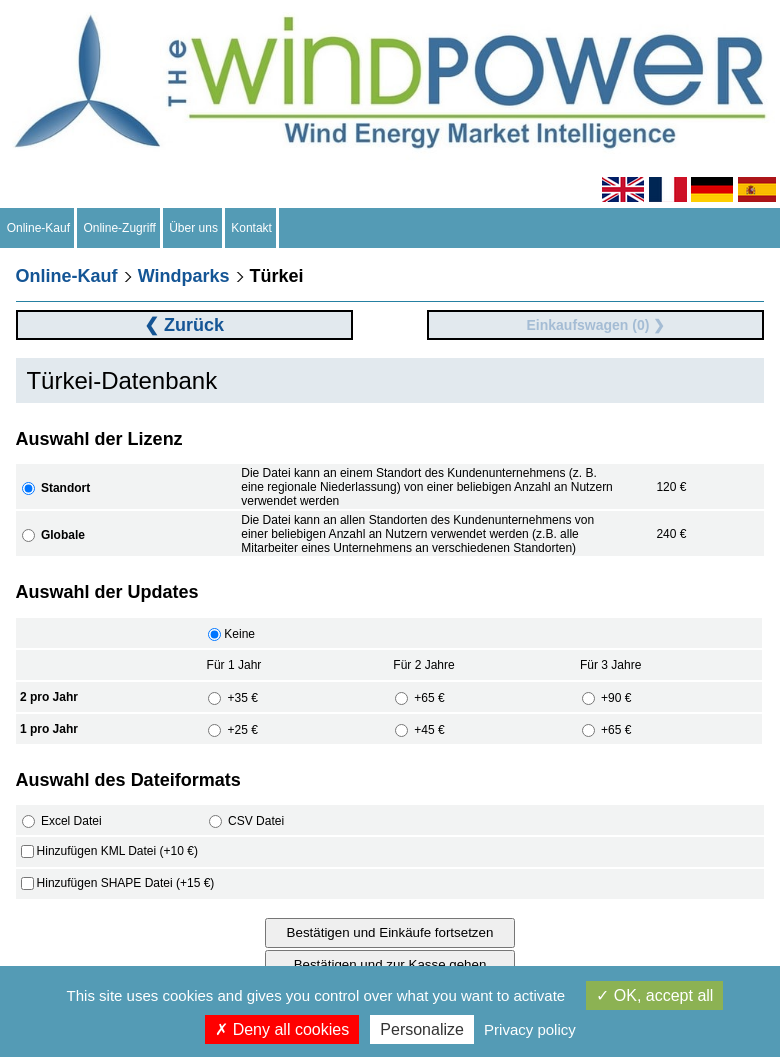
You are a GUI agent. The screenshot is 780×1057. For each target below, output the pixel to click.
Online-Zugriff (120, 228)
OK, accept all (654, 995)
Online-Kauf (38, 228)
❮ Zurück (184, 325)
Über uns (194, 228)
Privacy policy (530, 1029)
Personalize (422, 1029)
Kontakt (252, 228)
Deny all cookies (282, 1029)
